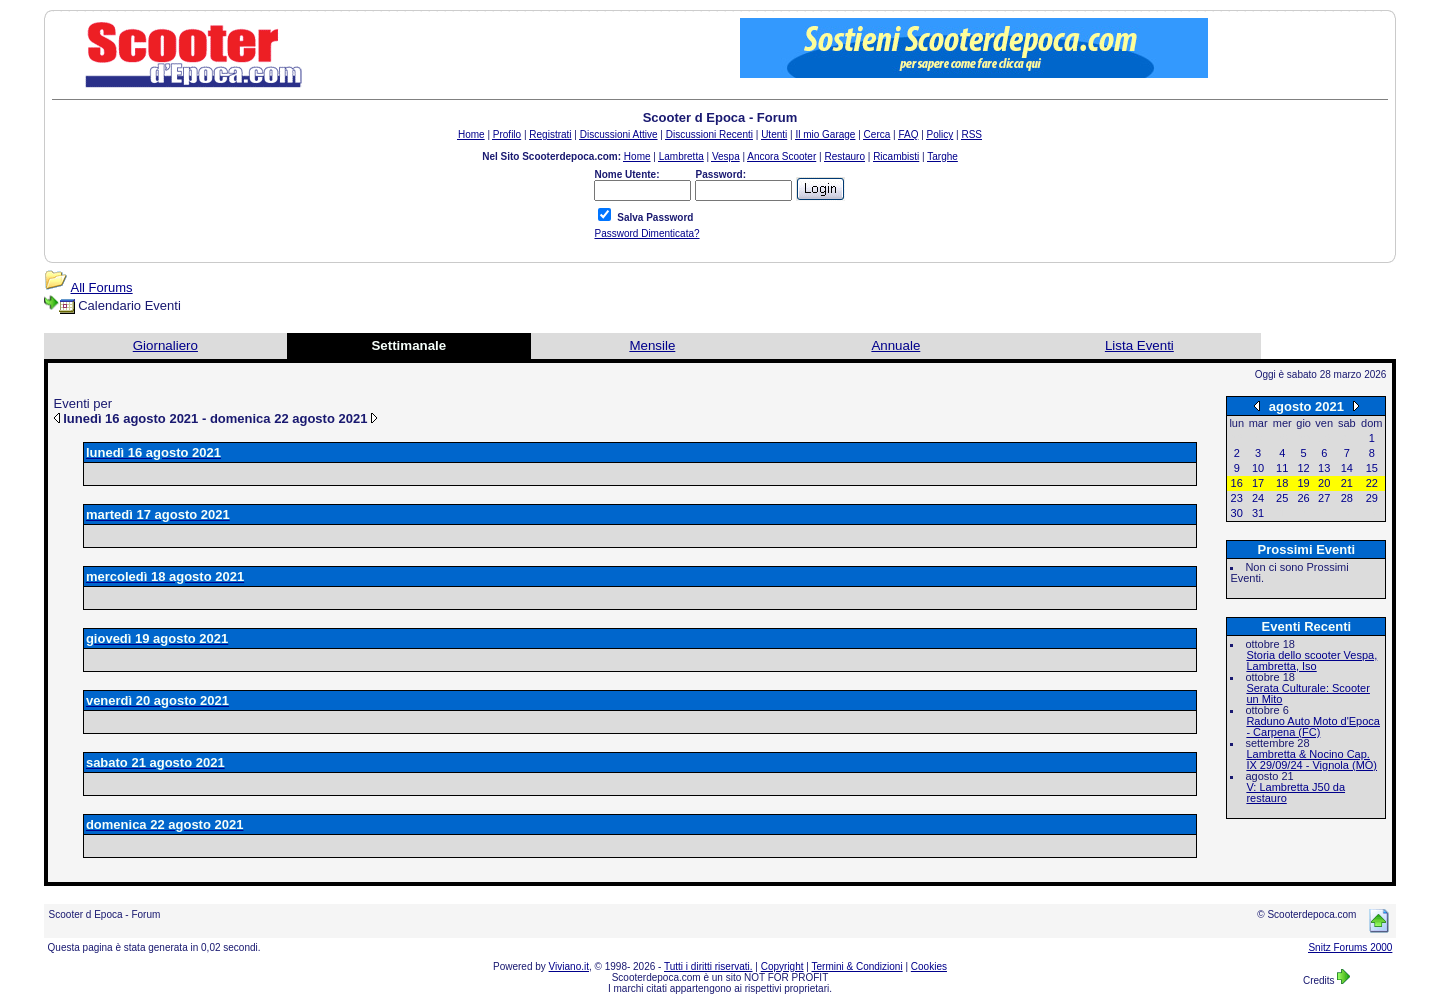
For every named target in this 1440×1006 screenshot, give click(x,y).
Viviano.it (569, 966)
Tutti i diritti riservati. (708, 966)
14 (1347, 468)
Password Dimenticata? (646, 233)
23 (1237, 498)
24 (1258, 498)
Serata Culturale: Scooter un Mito (1308, 693)
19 (1303, 483)
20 (1324, 483)
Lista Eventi (1139, 345)
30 (1237, 513)
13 (1324, 468)
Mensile (652, 345)
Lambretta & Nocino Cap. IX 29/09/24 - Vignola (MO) (1311, 759)
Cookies (929, 966)
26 (1303, 498)
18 (1282, 483)
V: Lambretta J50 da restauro (1295, 792)
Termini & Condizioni (857, 966)
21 (1347, 483)
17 (1258, 483)
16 (1237, 483)
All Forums (102, 287)
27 (1324, 498)
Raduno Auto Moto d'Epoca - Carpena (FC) (1313, 726)
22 (1372, 483)
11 (1282, 468)
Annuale (895, 345)
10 (1258, 468)
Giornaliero (165, 345)
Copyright (782, 966)
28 (1347, 498)
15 (1372, 468)
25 (1282, 498)
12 (1303, 468)
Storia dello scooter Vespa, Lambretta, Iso (1311, 660)
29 (1372, 498)
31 (1258, 513)
